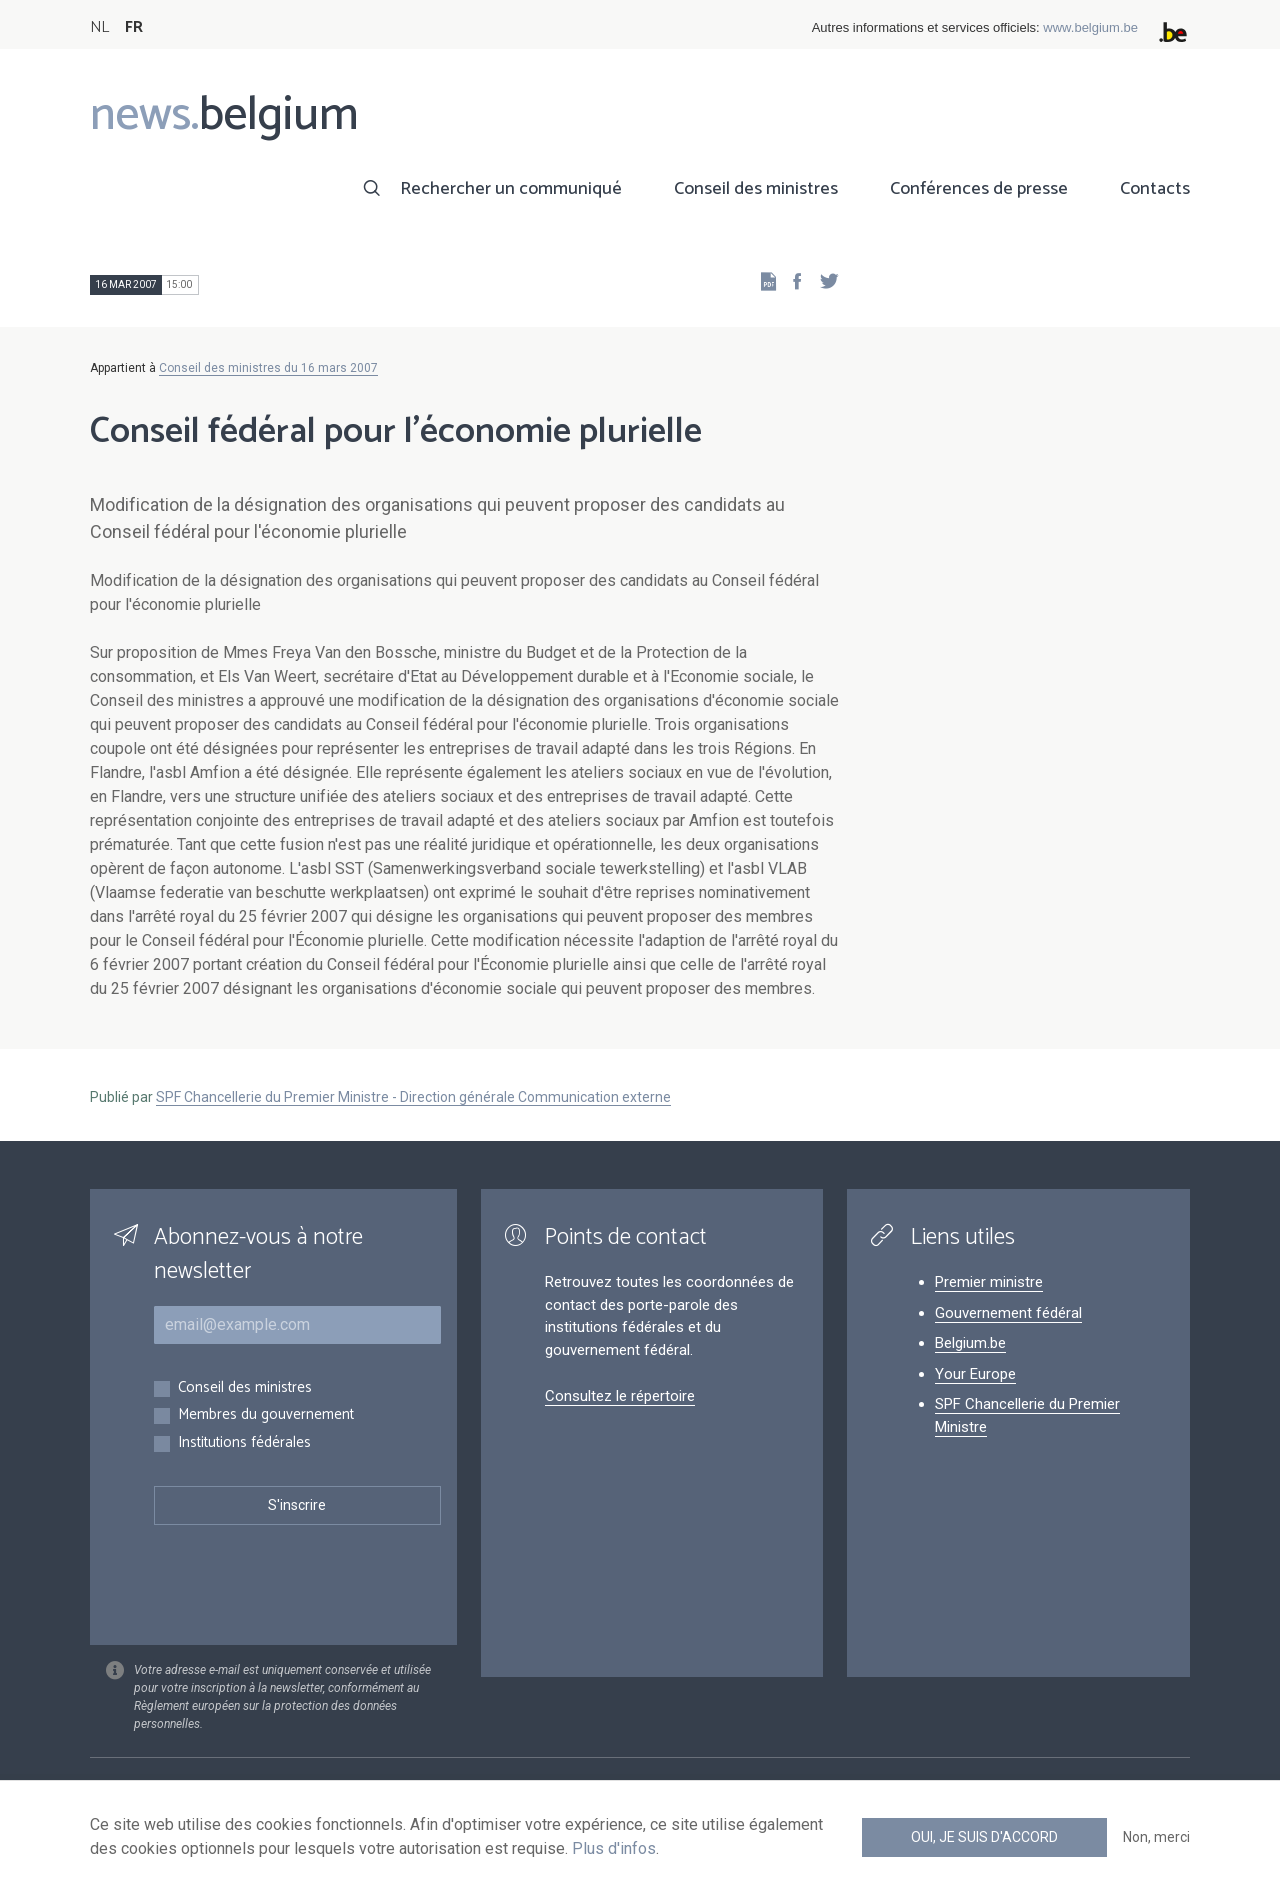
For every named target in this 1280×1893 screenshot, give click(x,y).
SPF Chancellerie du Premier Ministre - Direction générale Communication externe (413, 1097)
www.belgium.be (1090, 27)
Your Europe (975, 1374)
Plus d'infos (614, 1848)
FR (134, 27)
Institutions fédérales (244, 1443)
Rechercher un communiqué (511, 189)
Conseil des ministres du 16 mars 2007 (268, 368)
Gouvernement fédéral (1008, 1313)
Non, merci (1156, 1837)
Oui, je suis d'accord (984, 1837)
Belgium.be (970, 1343)
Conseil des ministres (756, 189)
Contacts (1155, 189)
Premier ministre (989, 1282)
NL (99, 27)
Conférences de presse (979, 189)
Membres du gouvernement (266, 1415)
